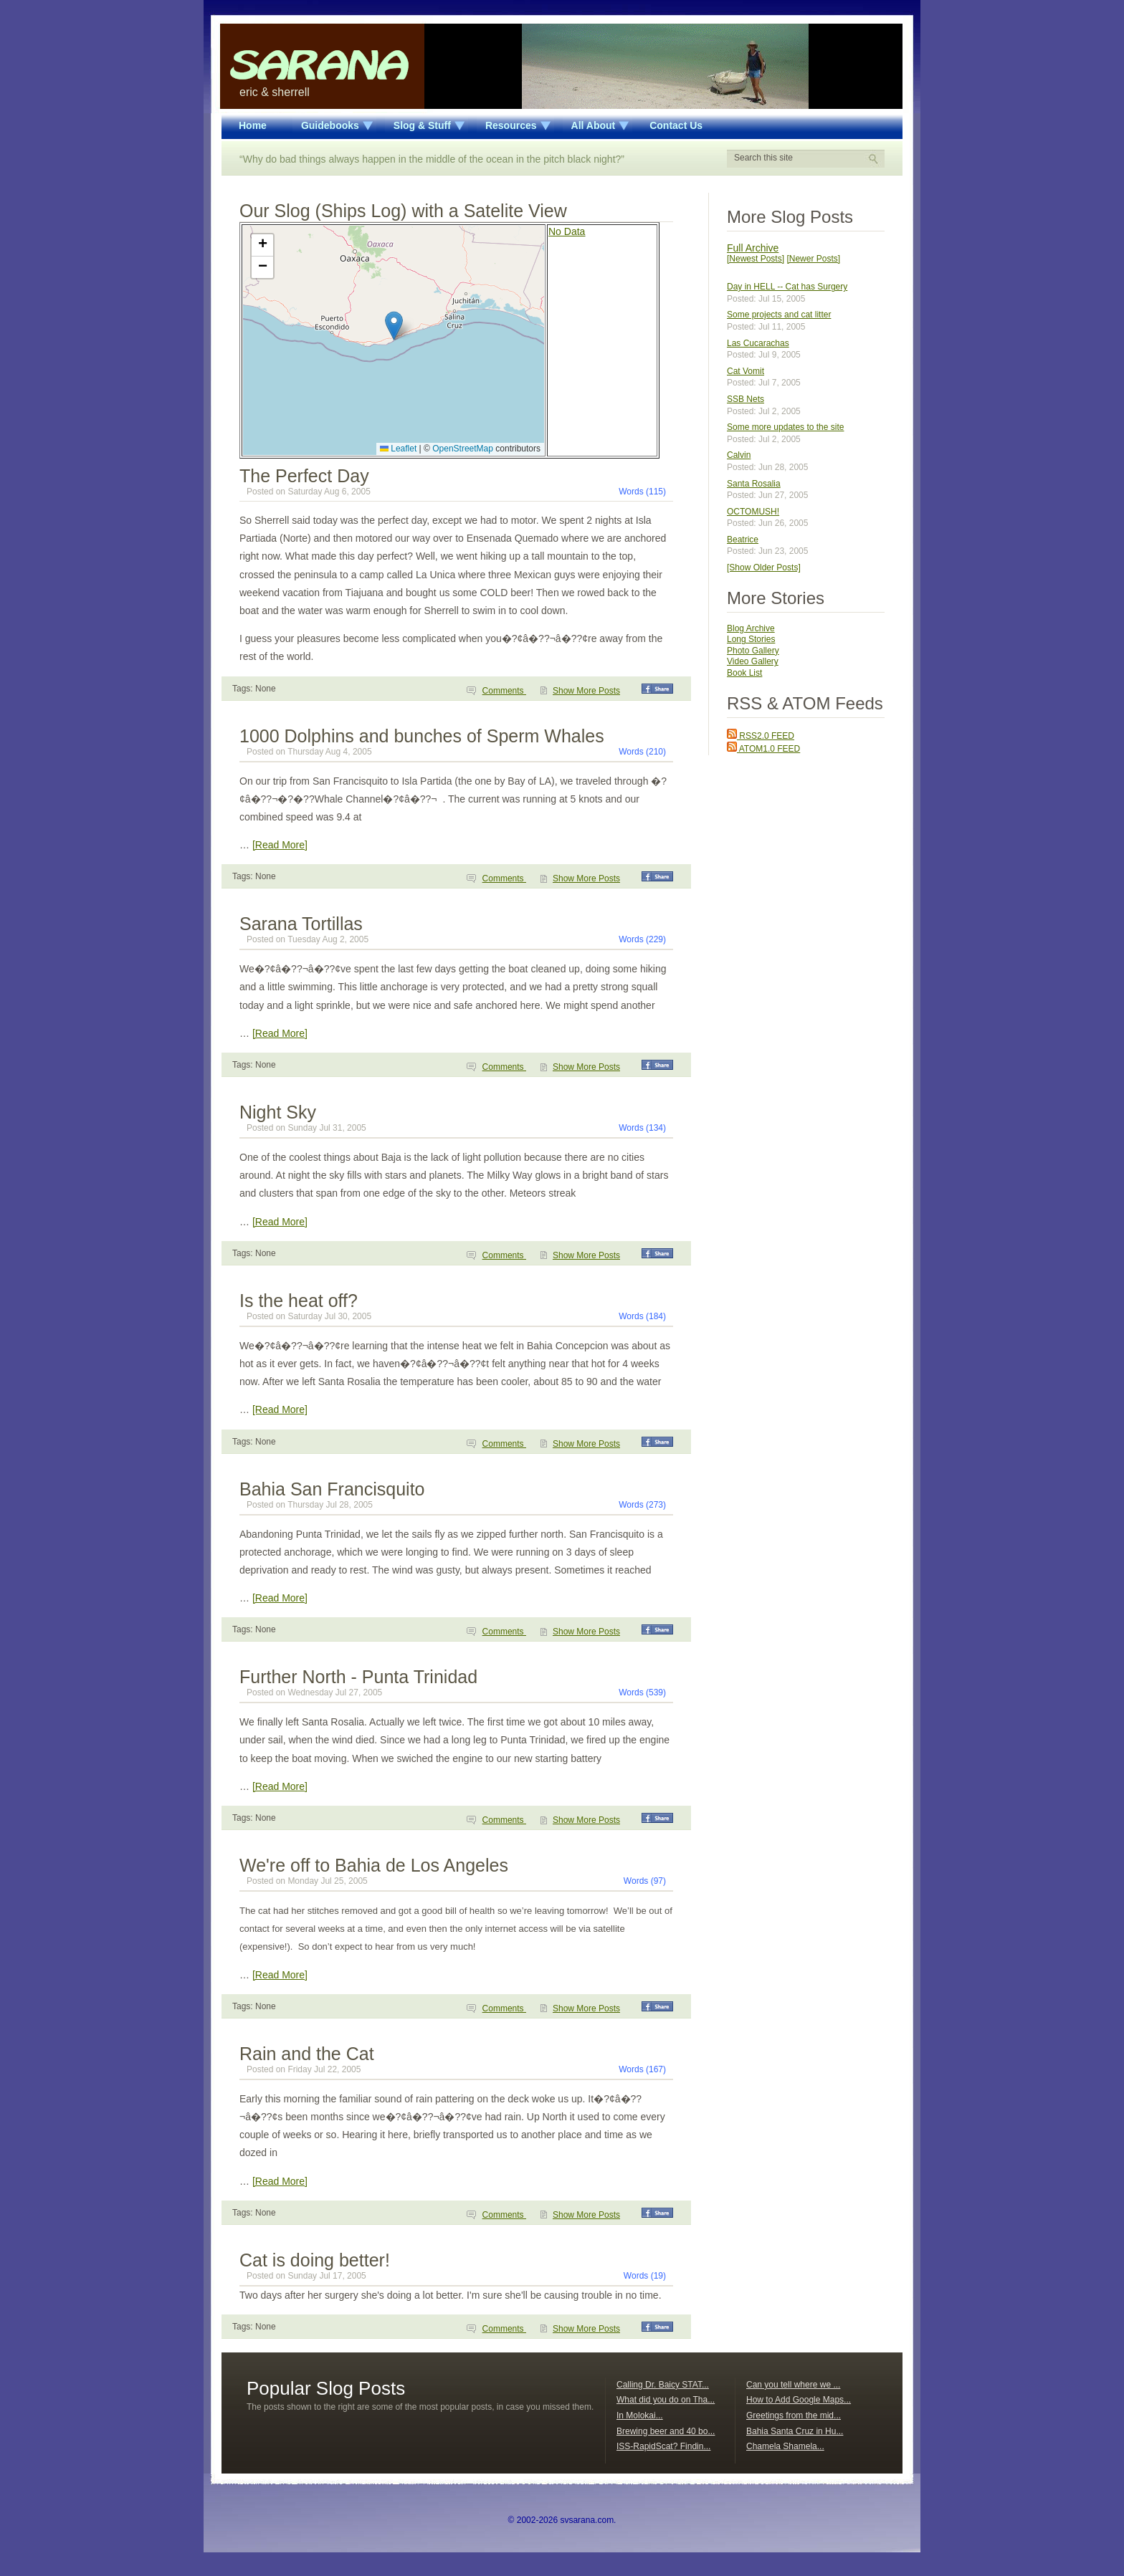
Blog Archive (751, 628)
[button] (394, 325)
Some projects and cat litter (779, 315)
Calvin (739, 455)
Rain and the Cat (306, 2054)
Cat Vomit (745, 371)
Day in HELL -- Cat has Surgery (787, 287)
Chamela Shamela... (785, 2446)
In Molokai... (639, 2415)
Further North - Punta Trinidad (358, 1677)
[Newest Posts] (755, 259)
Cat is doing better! (314, 2260)
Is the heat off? (298, 1301)
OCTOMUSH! (753, 512)
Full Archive (752, 248)
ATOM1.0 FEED (763, 749)
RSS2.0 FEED (760, 736)
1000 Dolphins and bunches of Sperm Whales (421, 736)
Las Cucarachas (758, 343)
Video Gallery (752, 661)
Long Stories (751, 639)
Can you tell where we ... (793, 2385)
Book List (744, 673)
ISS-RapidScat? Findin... (663, 2446)
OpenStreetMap (462, 449)
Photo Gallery (753, 651)
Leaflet (398, 449)
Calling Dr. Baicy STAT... (662, 2385)
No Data (566, 231)
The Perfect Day (304, 476)
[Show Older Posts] (764, 567)
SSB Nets (745, 399)
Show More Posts (586, 691)
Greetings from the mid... (793, 2415)
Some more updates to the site (785, 427)
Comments (504, 691)
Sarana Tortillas (301, 924)
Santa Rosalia (754, 484)
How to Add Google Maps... (798, 2400)
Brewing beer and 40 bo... (665, 2431)
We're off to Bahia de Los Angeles (373, 1865)
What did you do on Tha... (665, 2400)
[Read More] (280, 845)
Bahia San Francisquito (331, 1489)
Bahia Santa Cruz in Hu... (794, 2431)
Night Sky (277, 1112)
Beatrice (742, 540)
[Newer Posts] (813, 259)
